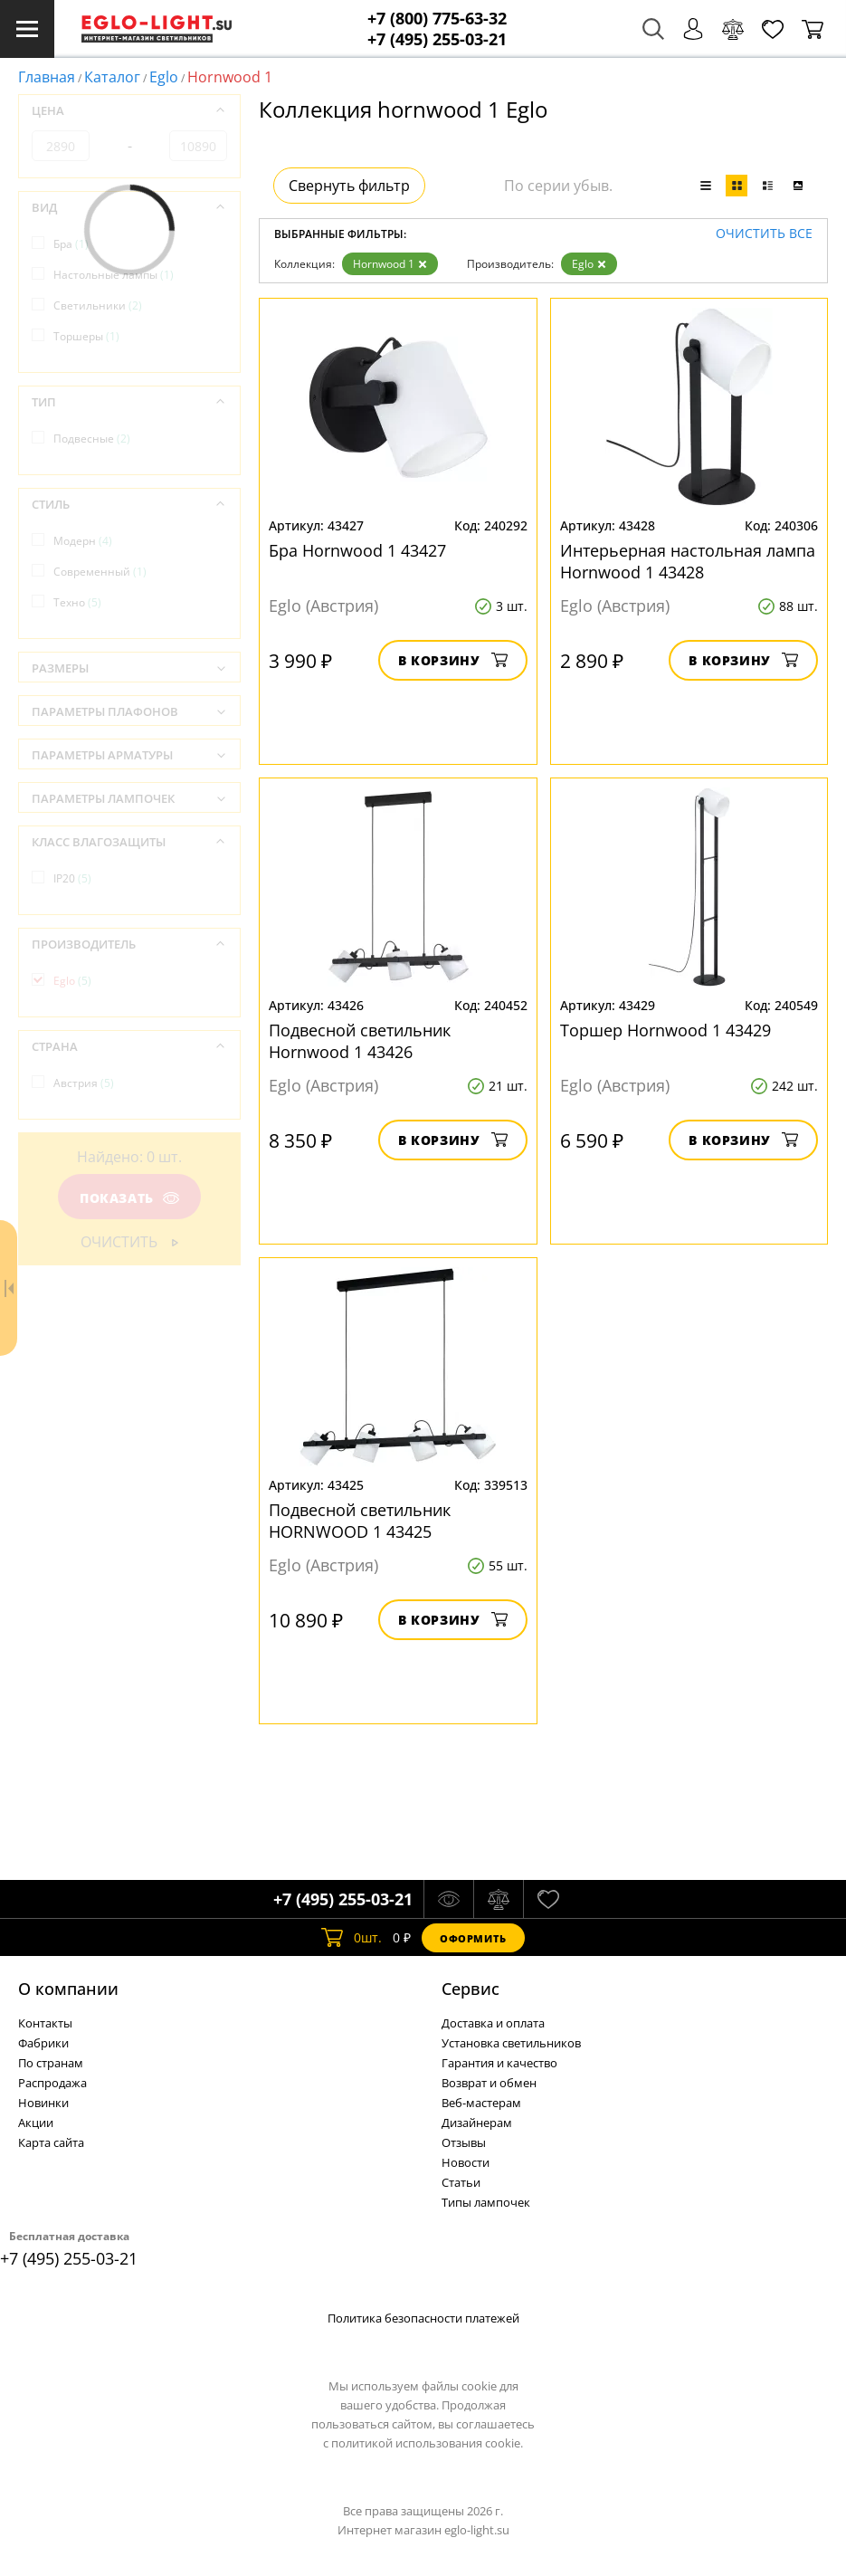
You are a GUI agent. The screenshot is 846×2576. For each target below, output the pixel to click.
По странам (50, 2063)
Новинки (43, 2102)
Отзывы (464, 2142)
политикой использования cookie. (427, 2443)
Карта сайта (51, 2142)
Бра (71, 244)
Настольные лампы (113, 274)
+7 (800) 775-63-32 (437, 18)
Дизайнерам (477, 2122)
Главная (46, 77)
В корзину (453, 660)
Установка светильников (511, 2043)
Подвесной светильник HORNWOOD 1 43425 (360, 1520)
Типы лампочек (486, 2202)
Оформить (473, 1938)
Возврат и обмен (489, 2083)
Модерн (82, 541)
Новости (466, 2162)
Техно (77, 602)
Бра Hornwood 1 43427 (357, 550)
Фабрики (43, 2043)
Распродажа (52, 2083)
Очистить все (764, 234)
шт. (351, 1938)
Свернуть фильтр (349, 186)
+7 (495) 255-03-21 (437, 39)
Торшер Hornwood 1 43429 (665, 1030)
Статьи (461, 2182)
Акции (35, 2122)
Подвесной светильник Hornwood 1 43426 (360, 1041)
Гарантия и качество (499, 2063)
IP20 (72, 878)
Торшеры (86, 336)
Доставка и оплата (493, 2023)
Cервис (470, 1988)
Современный (100, 571)
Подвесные (91, 438)
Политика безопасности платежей (423, 2318)
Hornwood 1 (390, 264)
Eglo (163, 77)
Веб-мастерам (481, 2102)
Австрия (83, 1083)
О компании (68, 1988)
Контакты (45, 2023)
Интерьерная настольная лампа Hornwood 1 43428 (687, 561)
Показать (129, 1198)
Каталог (112, 77)
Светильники (97, 305)
